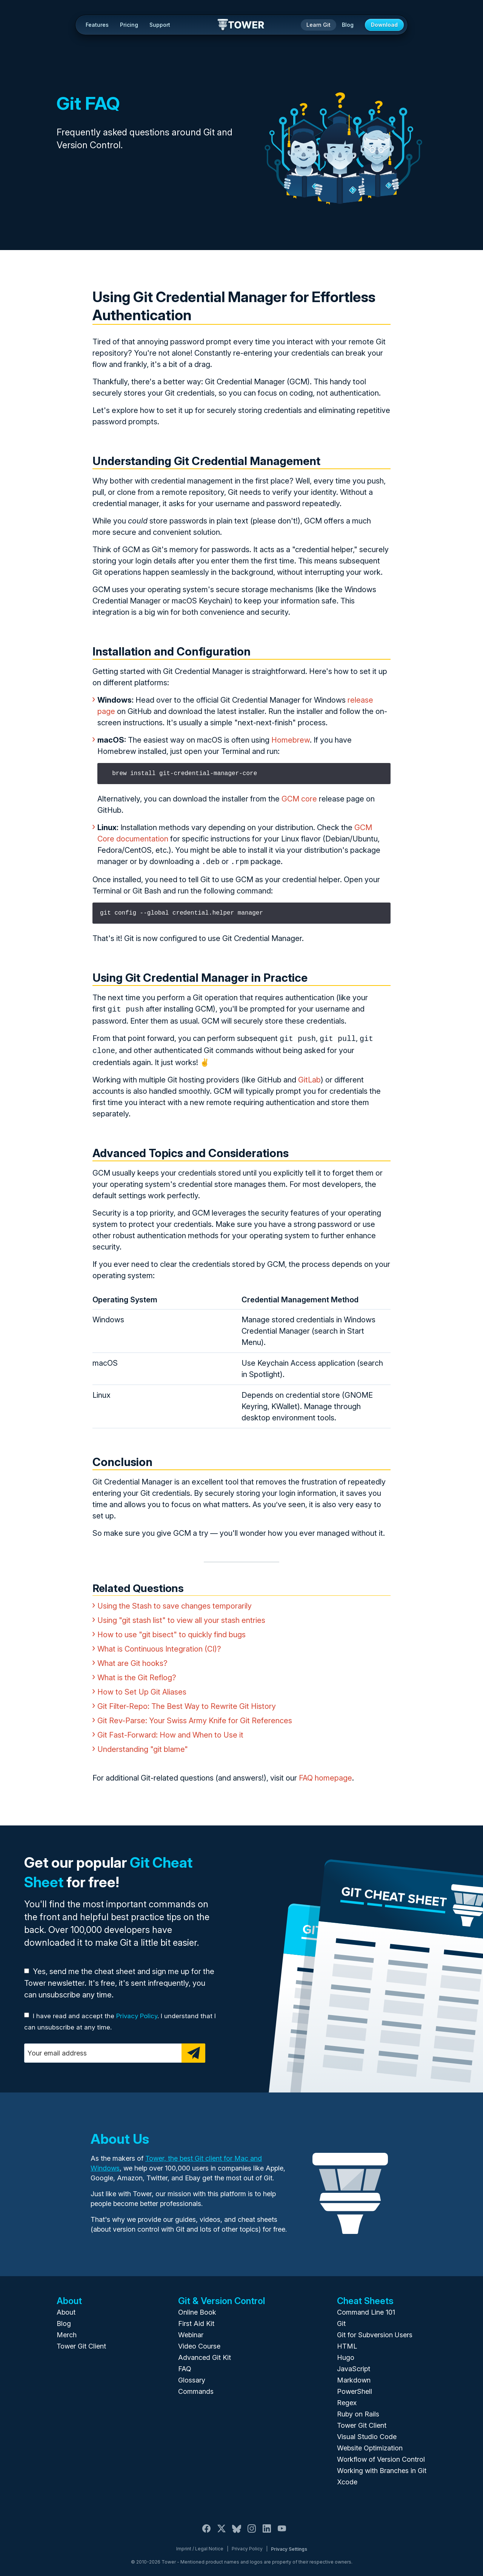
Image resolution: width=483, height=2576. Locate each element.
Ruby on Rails (358, 2411)
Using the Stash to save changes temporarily (174, 1602)
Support (159, 24)
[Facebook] (206, 2530)
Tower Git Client (81, 2343)
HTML (347, 2343)
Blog (348, 24)
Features (97, 24)
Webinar (190, 2332)
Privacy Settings (289, 2546)
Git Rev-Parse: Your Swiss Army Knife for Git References (194, 1717)
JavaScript (353, 2366)
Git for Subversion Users (374, 2332)
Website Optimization (370, 2445)
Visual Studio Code (367, 2434)
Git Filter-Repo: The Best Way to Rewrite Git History (186, 1703)
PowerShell (354, 2388)
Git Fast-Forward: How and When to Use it (170, 1731)
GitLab (309, 1076)
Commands (196, 2388)
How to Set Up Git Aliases (141, 1688)
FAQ (184, 2366)
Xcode (347, 2479)
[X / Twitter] (221, 2530)
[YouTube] (282, 2530)
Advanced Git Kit (204, 2354)
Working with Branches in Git (381, 2468)
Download (384, 24)
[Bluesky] (237, 2530)
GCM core (299, 798)
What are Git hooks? (132, 1660)
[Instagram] (252, 2530)
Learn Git (318, 24)
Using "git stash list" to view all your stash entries (181, 1617)
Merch (67, 2332)
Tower (241, 25)
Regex (347, 2400)
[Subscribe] (193, 2050)
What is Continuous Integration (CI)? (159, 1645)
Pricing (129, 24)
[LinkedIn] (267, 2530)
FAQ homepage (325, 1774)
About (66, 2309)
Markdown (354, 2377)
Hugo (345, 2354)
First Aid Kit (196, 2320)
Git (341, 2320)
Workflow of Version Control (381, 2456)
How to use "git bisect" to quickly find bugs (171, 1631)
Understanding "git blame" (142, 1746)
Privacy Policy (136, 2013)
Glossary (191, 2377)
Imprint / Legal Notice (199, 2545)
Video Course (199, 2343)
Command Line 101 (366, 2309)
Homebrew (290, 740)
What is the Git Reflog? (136, 1674)
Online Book (197, 2309)
